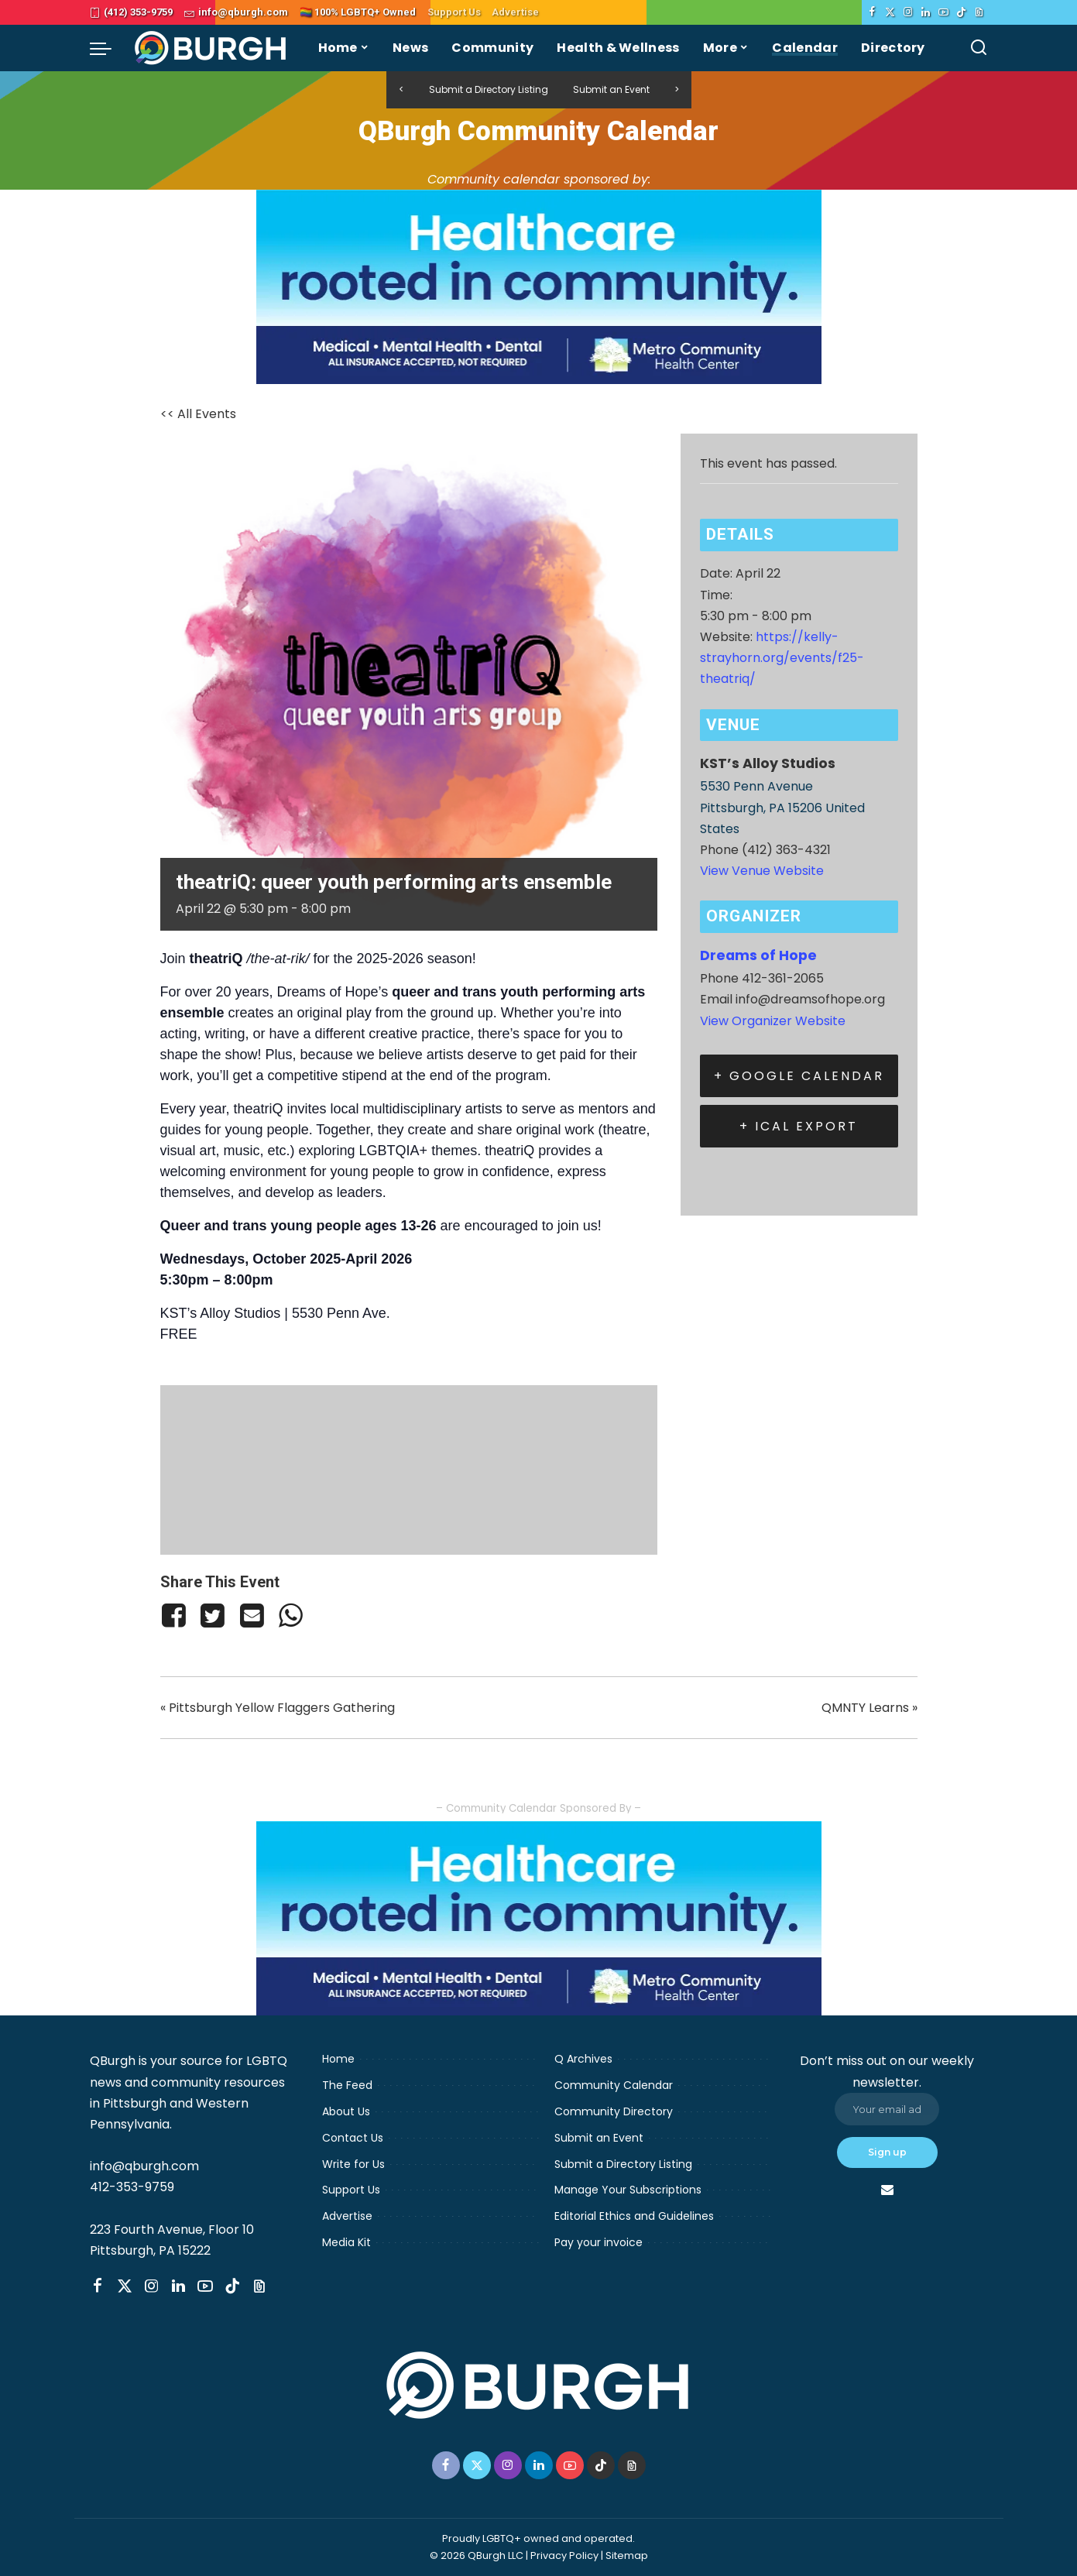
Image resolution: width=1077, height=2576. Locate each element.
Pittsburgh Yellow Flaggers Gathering (277, 1708)
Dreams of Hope (758, 955)
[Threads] (979, 12)
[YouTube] (943, 12)
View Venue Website (762, 871)
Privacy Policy (564, 2555)
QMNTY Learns (869, 1708)
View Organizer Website (772, 1021)
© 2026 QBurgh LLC (476, 2555)
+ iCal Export (798, 1126)
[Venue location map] (408, 1467)
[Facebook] (872, 12)
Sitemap (626, 2555)
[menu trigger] (108, 48)
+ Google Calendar (799, 1076)
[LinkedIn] (926, 12)
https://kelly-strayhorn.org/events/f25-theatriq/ (782, 658)
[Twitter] (890, 12)
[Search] (978, 48)
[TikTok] (961, 12)
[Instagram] (908, 12)
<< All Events (198, 414)
